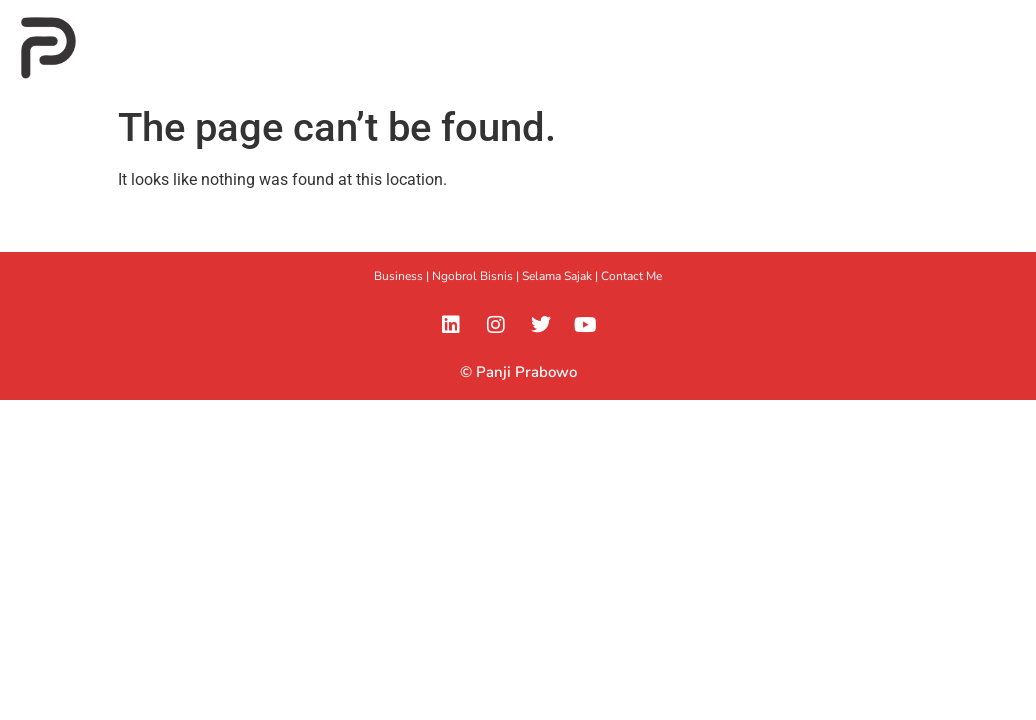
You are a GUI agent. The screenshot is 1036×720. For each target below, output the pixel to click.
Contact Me (631, 276)
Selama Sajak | (561, 276)
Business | (403, 276)
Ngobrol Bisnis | (477, 276)
